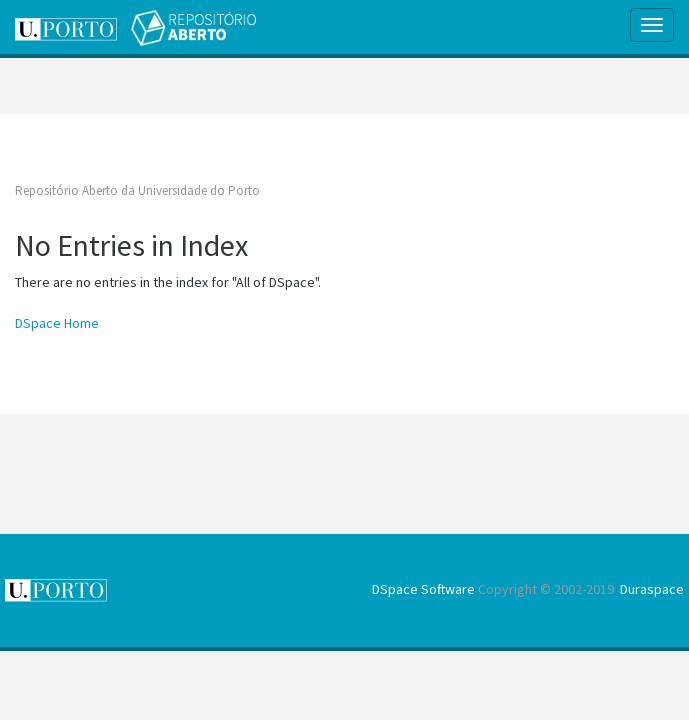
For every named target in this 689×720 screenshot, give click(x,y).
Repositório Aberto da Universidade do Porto (137, 190)
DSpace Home (57, 323)
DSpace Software (423, 589)
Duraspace (652, 589)
